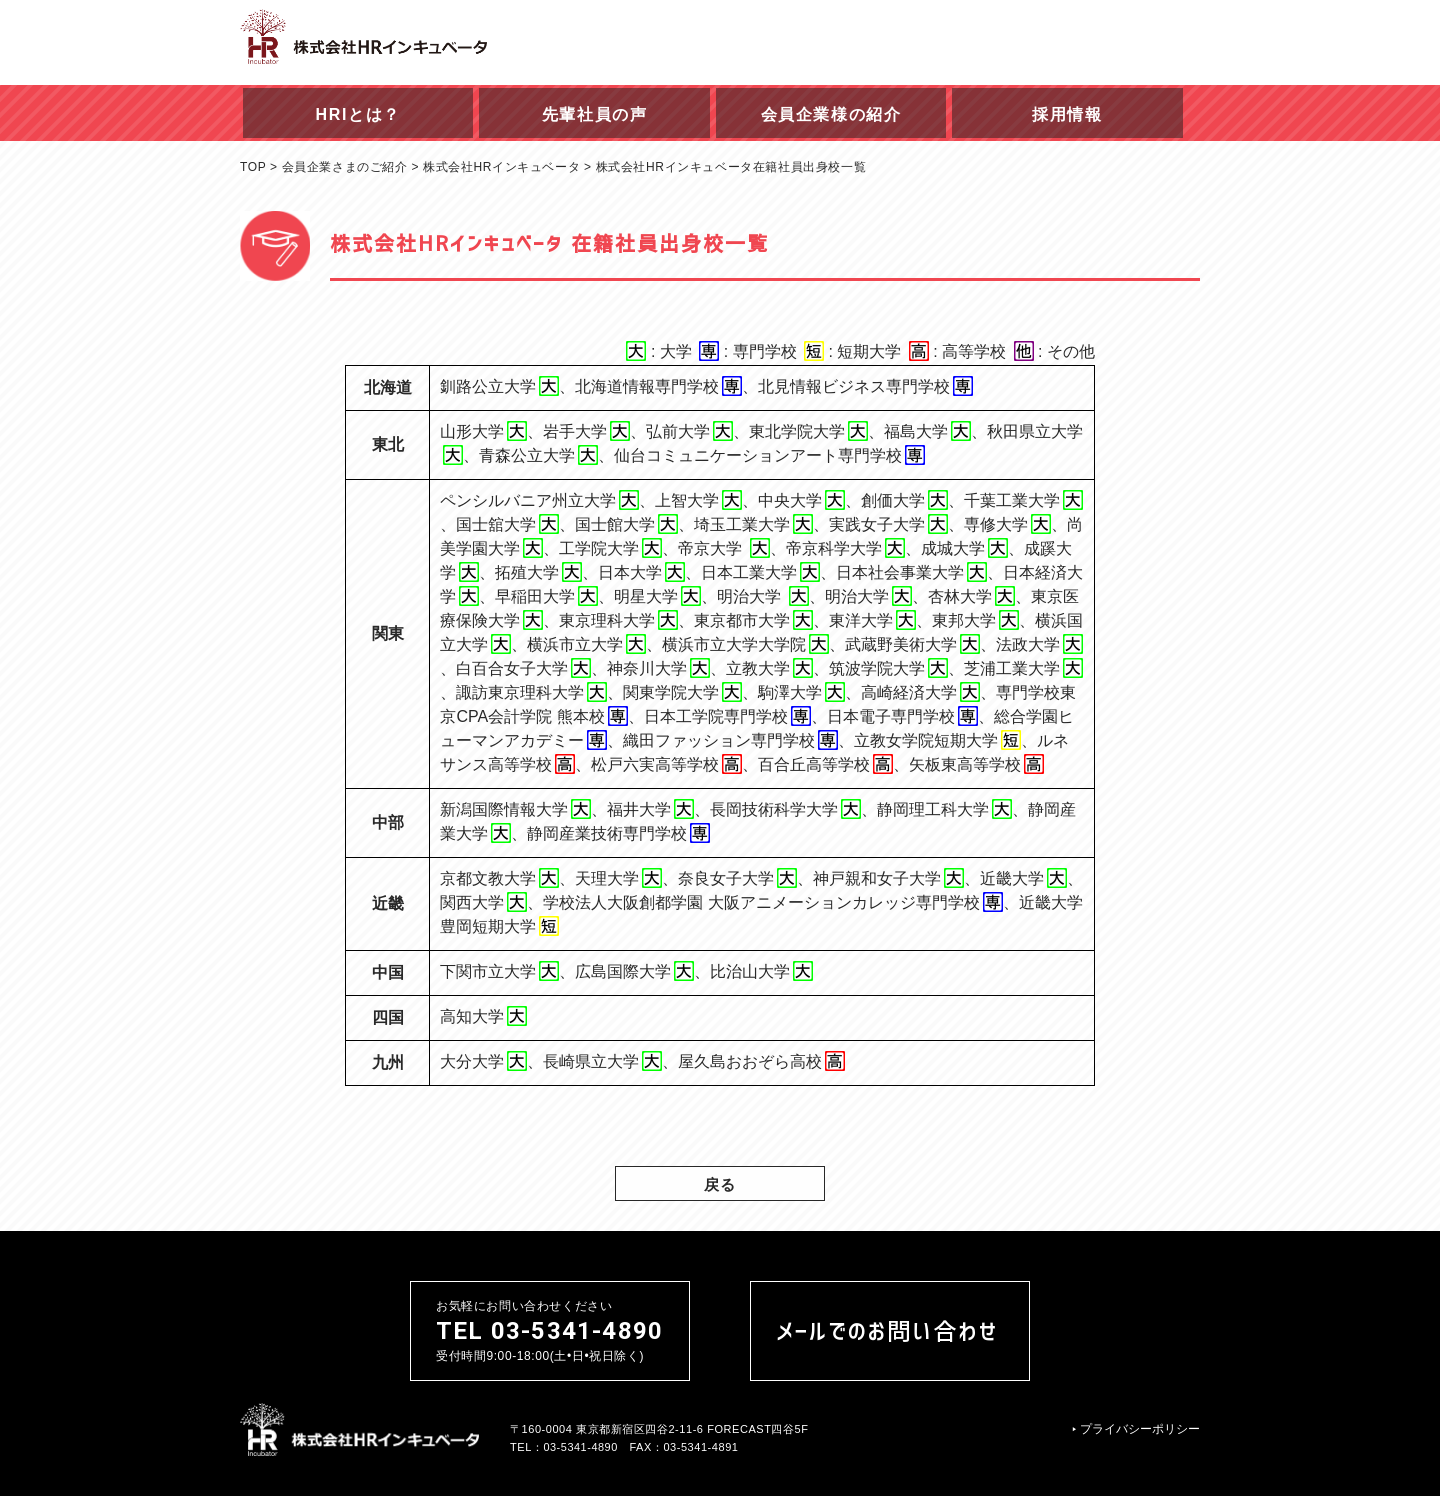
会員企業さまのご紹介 (345, 167)
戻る (720, 1184)
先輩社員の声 (595, 114)
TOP (253, 167)
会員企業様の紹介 (831, 114)
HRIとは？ (358, 114)
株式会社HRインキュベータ (501, 167)
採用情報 (1067, 114)
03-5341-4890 (580, 1446)
